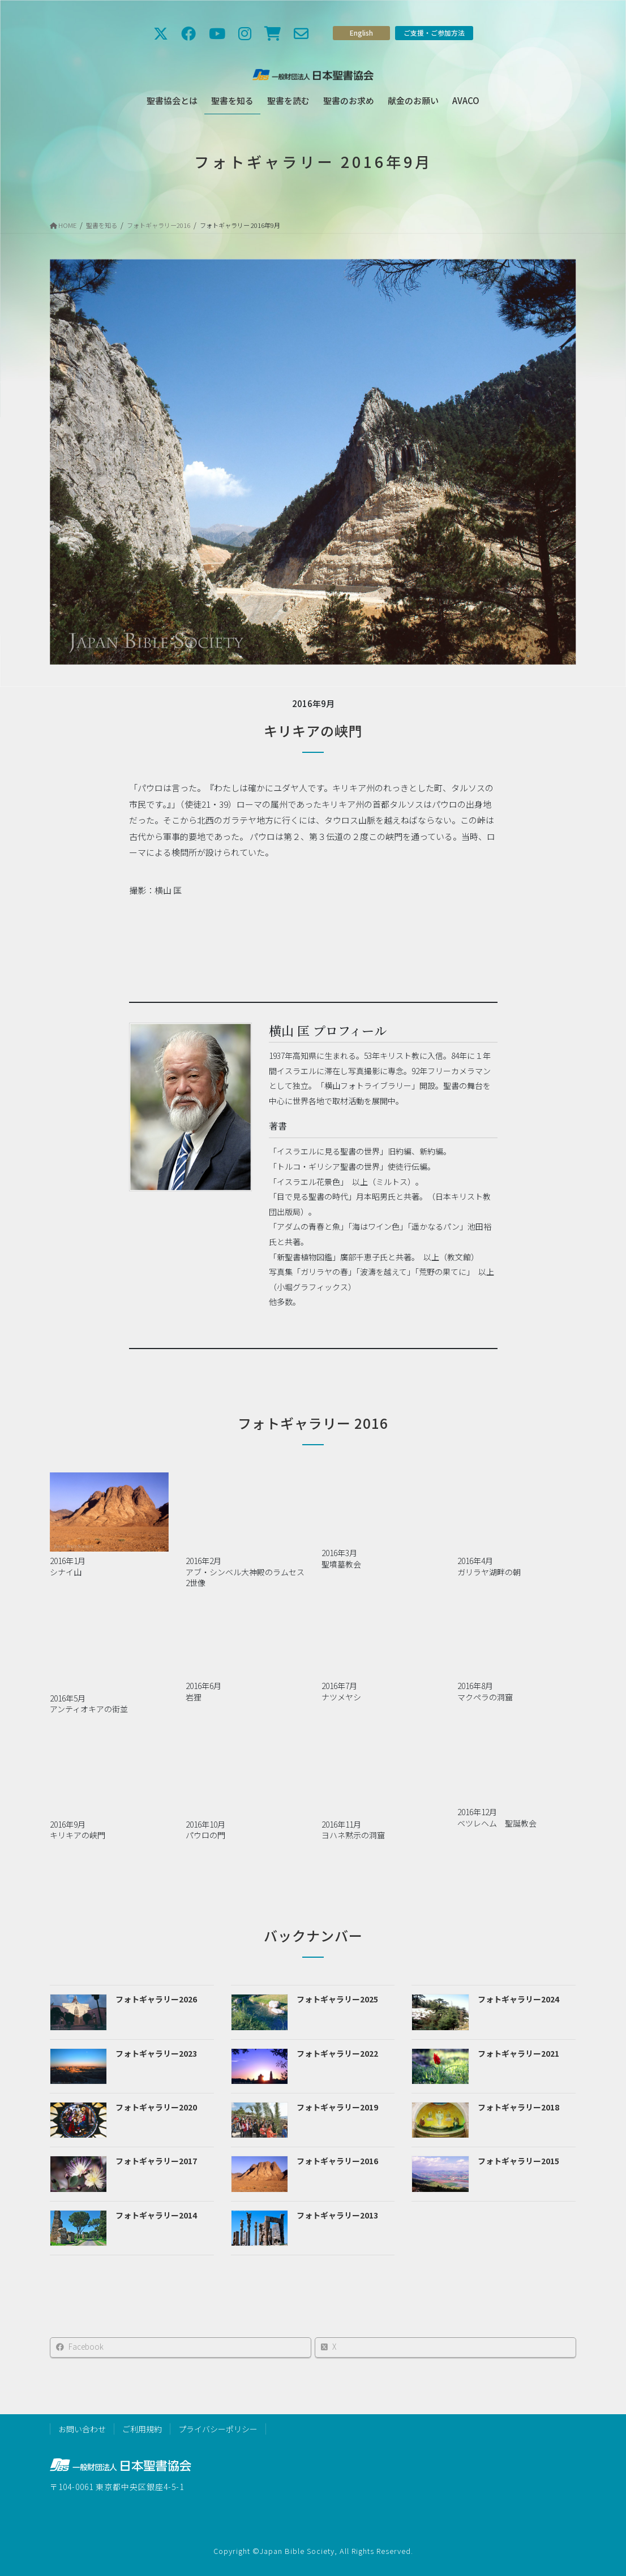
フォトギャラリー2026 (156, 1999)
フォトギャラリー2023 (156, 2053)
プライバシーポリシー (218, 2429)
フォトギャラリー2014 (156, 2215)
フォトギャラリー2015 (518, 2160)
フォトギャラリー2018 (518, 2107)
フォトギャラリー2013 (337, 2215)
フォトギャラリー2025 (337, 1999)
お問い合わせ (82, 2429)
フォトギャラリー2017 (156, 2160)
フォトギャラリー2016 (337, 2160)
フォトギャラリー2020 (156, 2107)
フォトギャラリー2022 (337, 2053)
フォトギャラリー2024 (518, 1999)
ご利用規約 (142, 2429)
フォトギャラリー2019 (337, 2107)
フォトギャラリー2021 (518, 2053)
